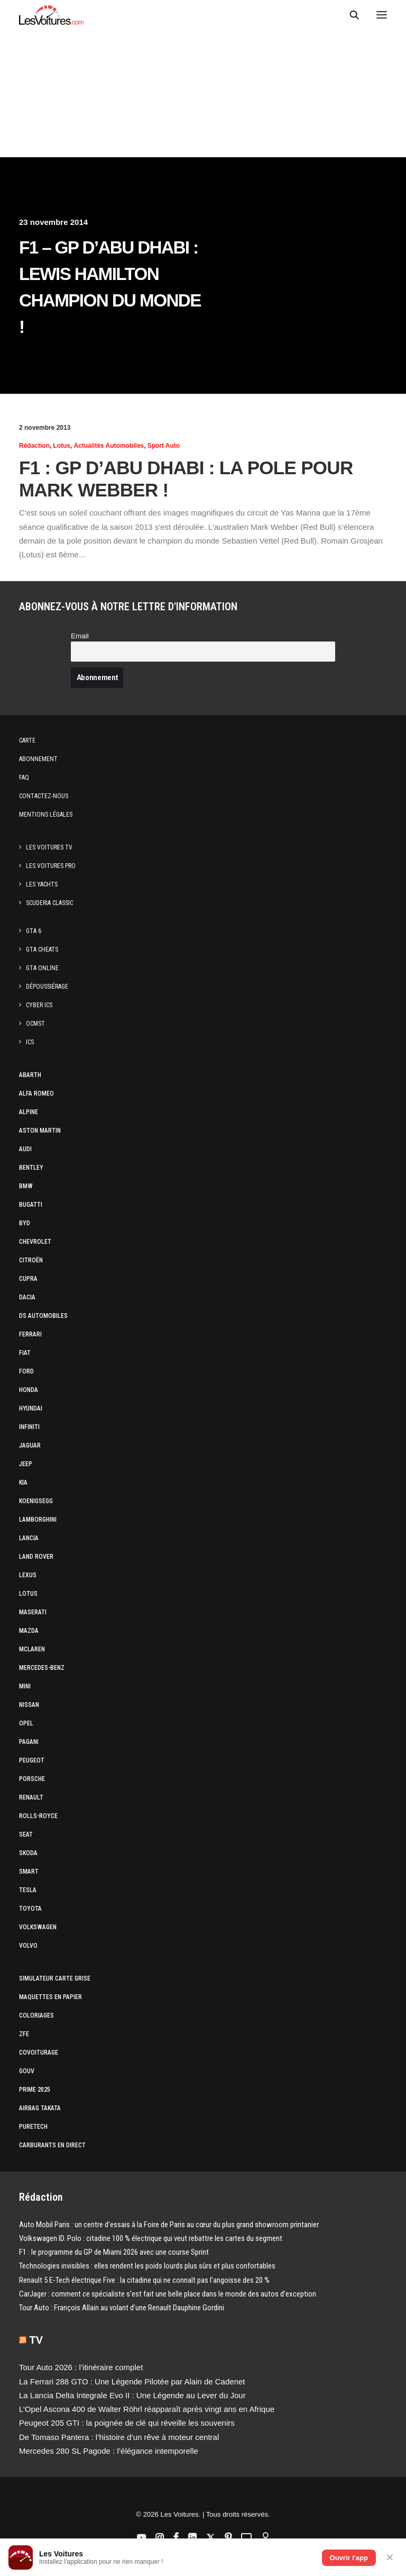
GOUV (26, 2071)
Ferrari (30, 1334)
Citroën (31, 1260)
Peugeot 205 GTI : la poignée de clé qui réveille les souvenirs (127, 2422)
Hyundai (30, 1408)
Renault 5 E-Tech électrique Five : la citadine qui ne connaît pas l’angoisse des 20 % (144, 2280)
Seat (26, 1834)
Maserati (33, 1612)
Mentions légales (45, 814)
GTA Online (42, 968)
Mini (25, 1686)
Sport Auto (163, 445)
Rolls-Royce (38, 1816)
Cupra (28, 1278)
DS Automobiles (43, 1315)
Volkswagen (38, 1927)
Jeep (25, 1464)
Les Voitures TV (49, 847)
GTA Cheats (42, 949)
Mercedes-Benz (41, 1667)
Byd (24, 1223)
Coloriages (36, 2015)
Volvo (28, 1945)
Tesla (27, 1890)
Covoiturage (38, 2052)
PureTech (33, 2126)
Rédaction (34, 445)
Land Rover (36, 1556)
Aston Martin (40, 1130)
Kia (23, 1482)
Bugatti (30, 1204)
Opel (26, 1723)
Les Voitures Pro (51, 866)
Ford (26, 1371)
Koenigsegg (36, 1501)
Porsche (32, 1779)
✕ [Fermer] (389, 2557)
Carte (27, 740)
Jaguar (30, 1445)
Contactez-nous (43, 796)
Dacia (27, 1297)
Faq (24, 777)
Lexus (27, 1575)
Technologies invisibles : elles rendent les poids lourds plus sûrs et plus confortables (147, 2266)
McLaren (32, 1649)
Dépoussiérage (47, 986)
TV (36, 2340)
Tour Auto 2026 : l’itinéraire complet (81, 2367)
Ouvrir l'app (349, 2558)
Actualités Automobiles (108, 445)
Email (80, 636)
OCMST (35, 1023)
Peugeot (31, 1760)
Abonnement (38, 759)
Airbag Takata (40, 2108)
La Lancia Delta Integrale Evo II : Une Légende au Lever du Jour (132, 2395)
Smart (29, 1871)
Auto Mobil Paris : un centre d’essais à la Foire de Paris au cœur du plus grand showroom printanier (169, 2224)
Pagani (29, 1742)
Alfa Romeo (36, 1093)
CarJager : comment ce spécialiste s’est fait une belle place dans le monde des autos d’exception (167, 2294)
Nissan (29, 1705)
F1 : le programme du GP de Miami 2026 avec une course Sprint (114, 2252)
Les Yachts (42, 884)
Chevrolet (35, 1241)
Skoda (28, 1853)
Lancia (29, 1538)
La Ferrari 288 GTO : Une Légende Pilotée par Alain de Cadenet (132, 2381)
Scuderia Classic (49, 903)
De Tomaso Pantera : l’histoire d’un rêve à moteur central (119, 2437)
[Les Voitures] (51, 15)
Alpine (28, 1112)
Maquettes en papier (50, 1997)
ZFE (24, 2034)
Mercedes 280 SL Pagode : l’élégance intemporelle (108, 2450)
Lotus (61, 445)
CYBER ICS (39, 1005)
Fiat (25, 1353)
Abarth (30, 1075)
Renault (31, 1797)
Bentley (31, 1167)
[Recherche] (349, 15)
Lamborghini (38, 1519)
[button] (381, 15)
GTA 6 (33, 931)
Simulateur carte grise (54, 1978)
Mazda (29, 1630)
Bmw (26, 1186)
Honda (28, 1390)
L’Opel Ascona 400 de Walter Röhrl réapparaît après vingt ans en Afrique (146, 2409)
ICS (30, 1042)
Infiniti (29, 1427)
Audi (25, 1149)
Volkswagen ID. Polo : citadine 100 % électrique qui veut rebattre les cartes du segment (150, 2238)
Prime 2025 (34, 2089)
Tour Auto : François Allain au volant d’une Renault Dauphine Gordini (121, 2307)
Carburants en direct (52, 2145)
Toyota (30, 1908)
